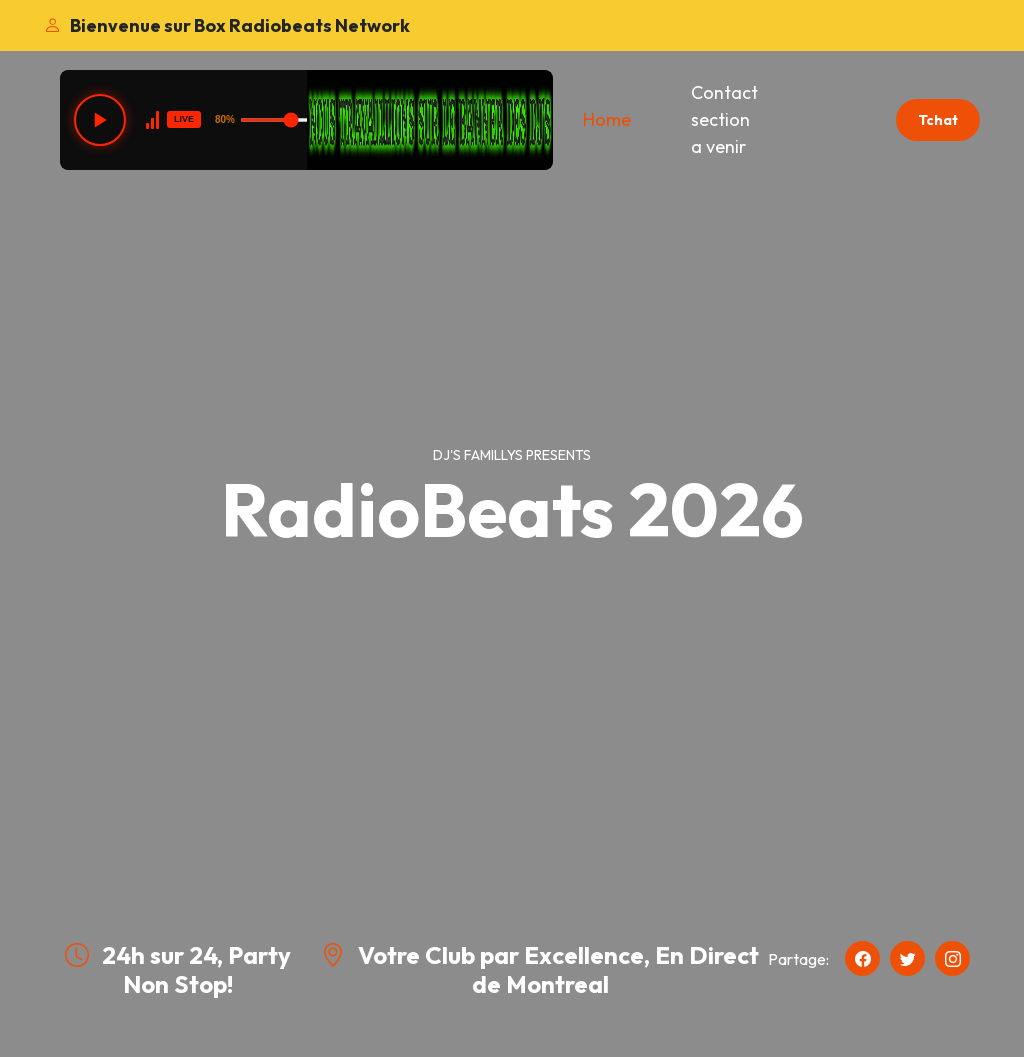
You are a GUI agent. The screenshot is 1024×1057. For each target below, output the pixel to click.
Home (607, 119)
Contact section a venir (724, 119)
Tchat (938, 120)
